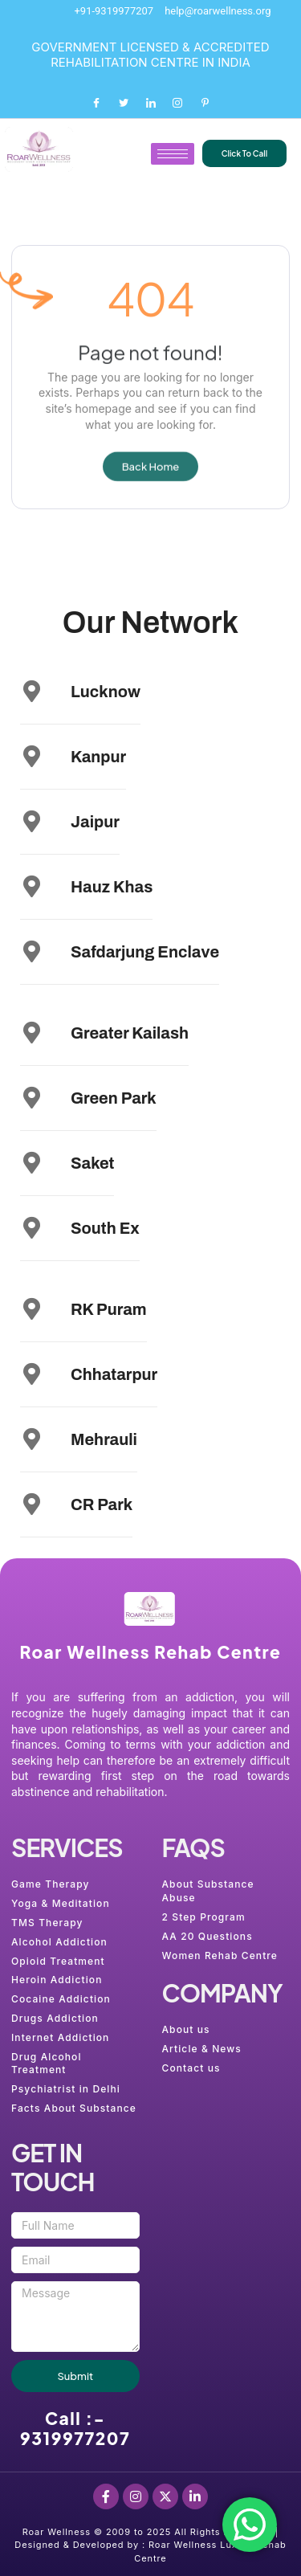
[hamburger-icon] (172, 154)
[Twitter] (124, 103)
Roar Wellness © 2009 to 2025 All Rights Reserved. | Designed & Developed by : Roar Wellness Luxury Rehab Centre (150, 2545)
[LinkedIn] (151, 103)
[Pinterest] (205, 103)
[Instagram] (177, 103)
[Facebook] (96, 103)
